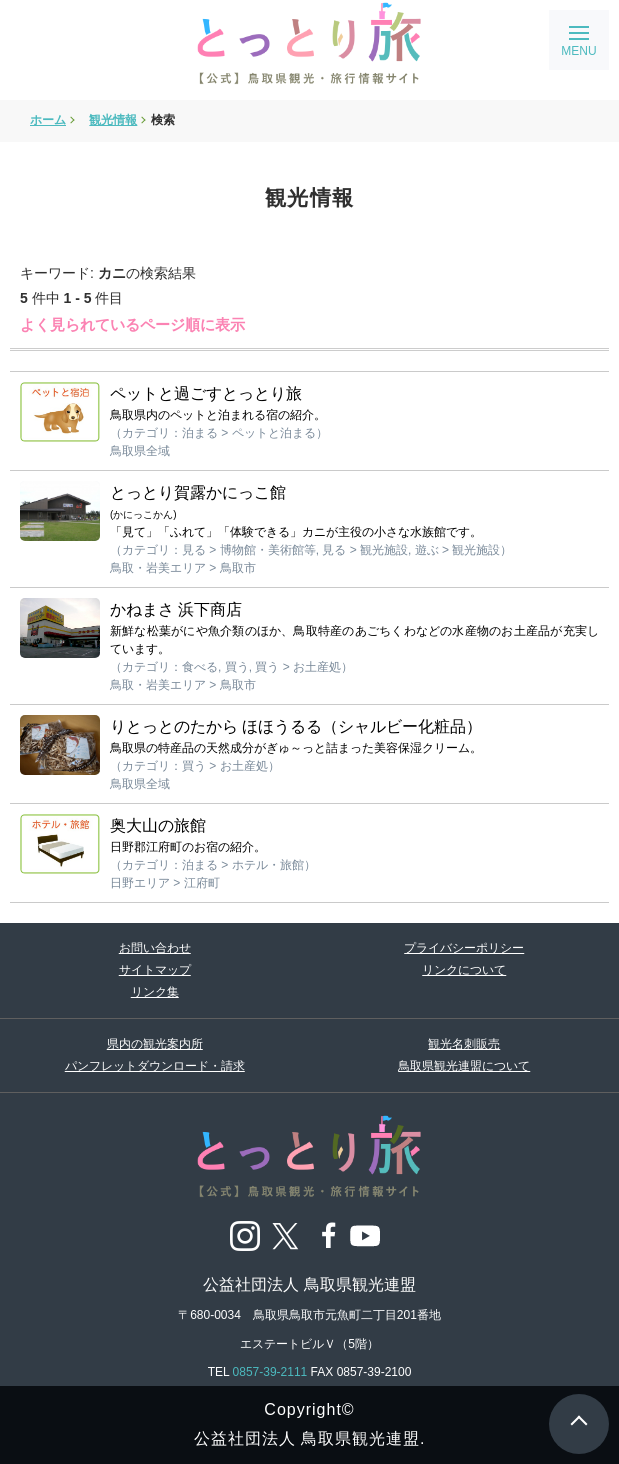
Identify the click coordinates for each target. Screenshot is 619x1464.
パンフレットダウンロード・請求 (155, 1066)
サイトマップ (155, 970)
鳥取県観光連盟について (464, 1066)
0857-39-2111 (270, 1372)
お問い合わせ (155, 948)
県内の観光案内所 (155, 1044)
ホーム (48, 120)
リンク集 (155, 992)
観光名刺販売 (464, 1044)
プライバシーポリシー (464, 948)
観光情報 (113, 120)
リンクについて (464, 970)
